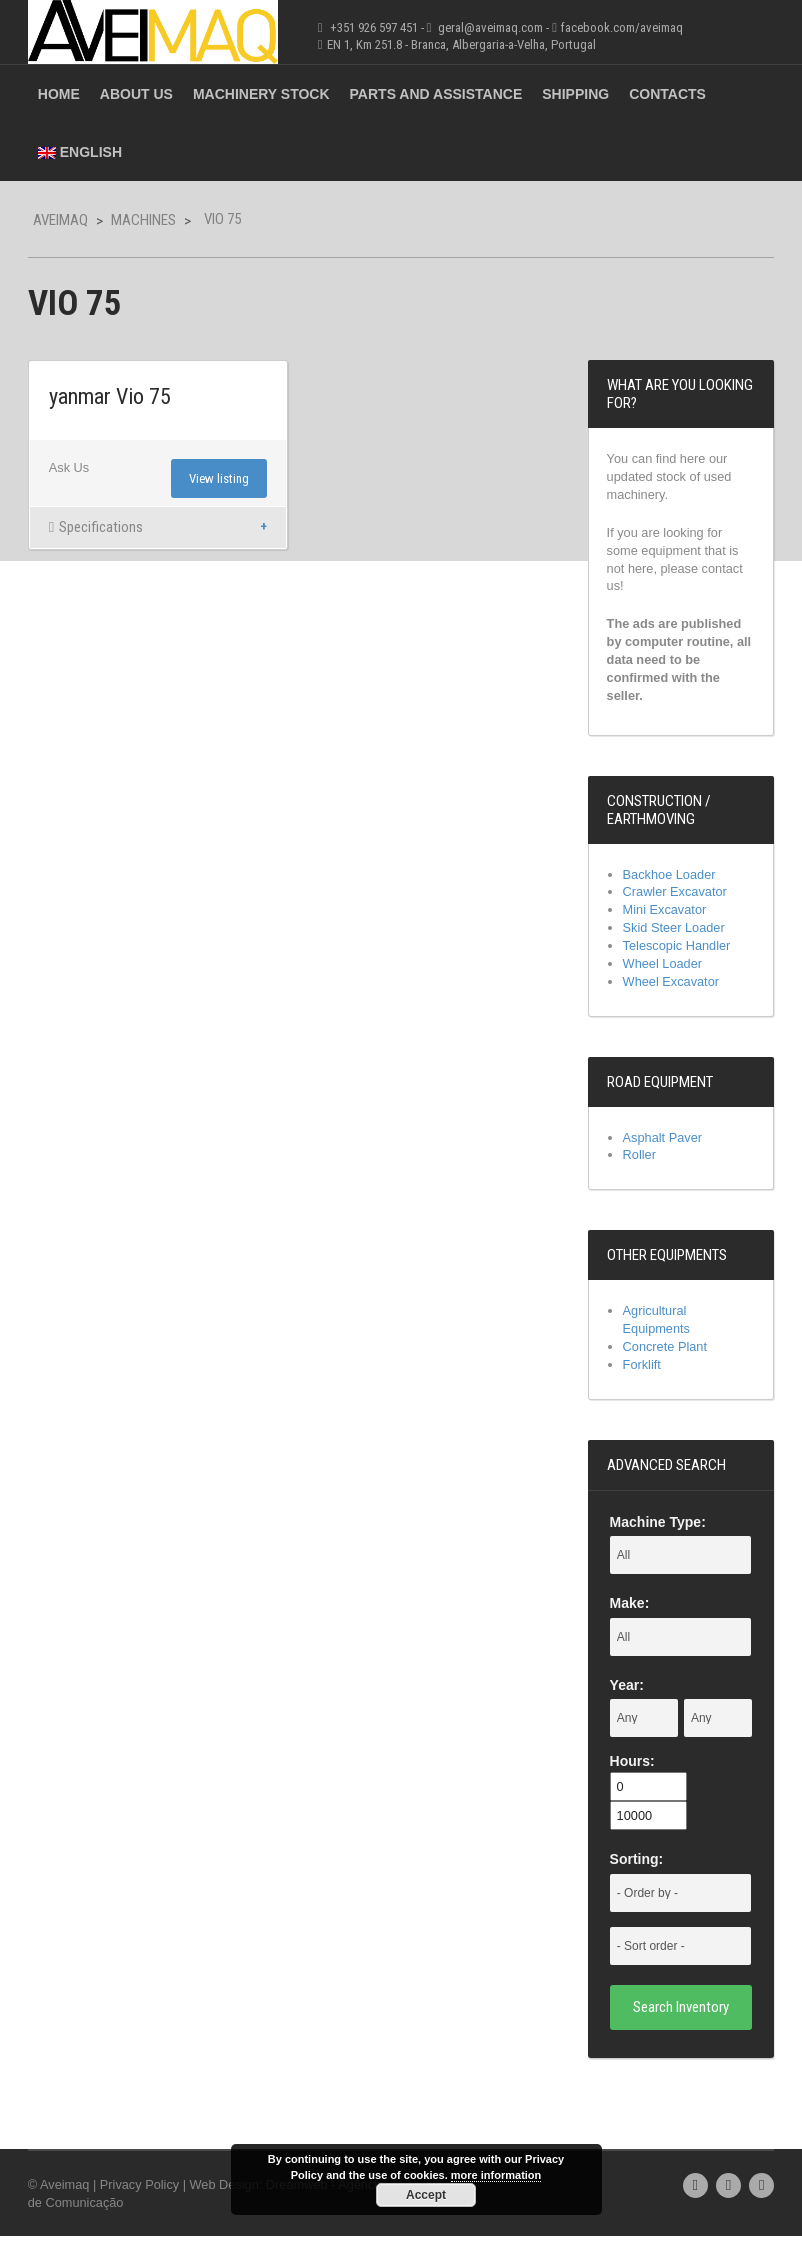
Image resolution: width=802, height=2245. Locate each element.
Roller (641, 1161)
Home (55, 94)
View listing (218, 479)
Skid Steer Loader (676, 932)
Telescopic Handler (679, 950)
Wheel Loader (664, 968)
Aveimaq (56, 220)
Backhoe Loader (671, 877)
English (76, 152)
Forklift (643, 1372)
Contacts (663, 94)
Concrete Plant (667, 1354)
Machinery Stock (257, 94)
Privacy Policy (137, 2192)
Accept (426, 2195)
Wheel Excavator (673, 987)
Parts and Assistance (432, 94)
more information (496, 2175)
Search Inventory (684, 2015)
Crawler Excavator (677, 896)
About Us (132, 94)
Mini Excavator (666, 914)
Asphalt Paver (664, 1143)
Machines (139, 220)
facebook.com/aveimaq (618, 27)
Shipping (572, 94)
